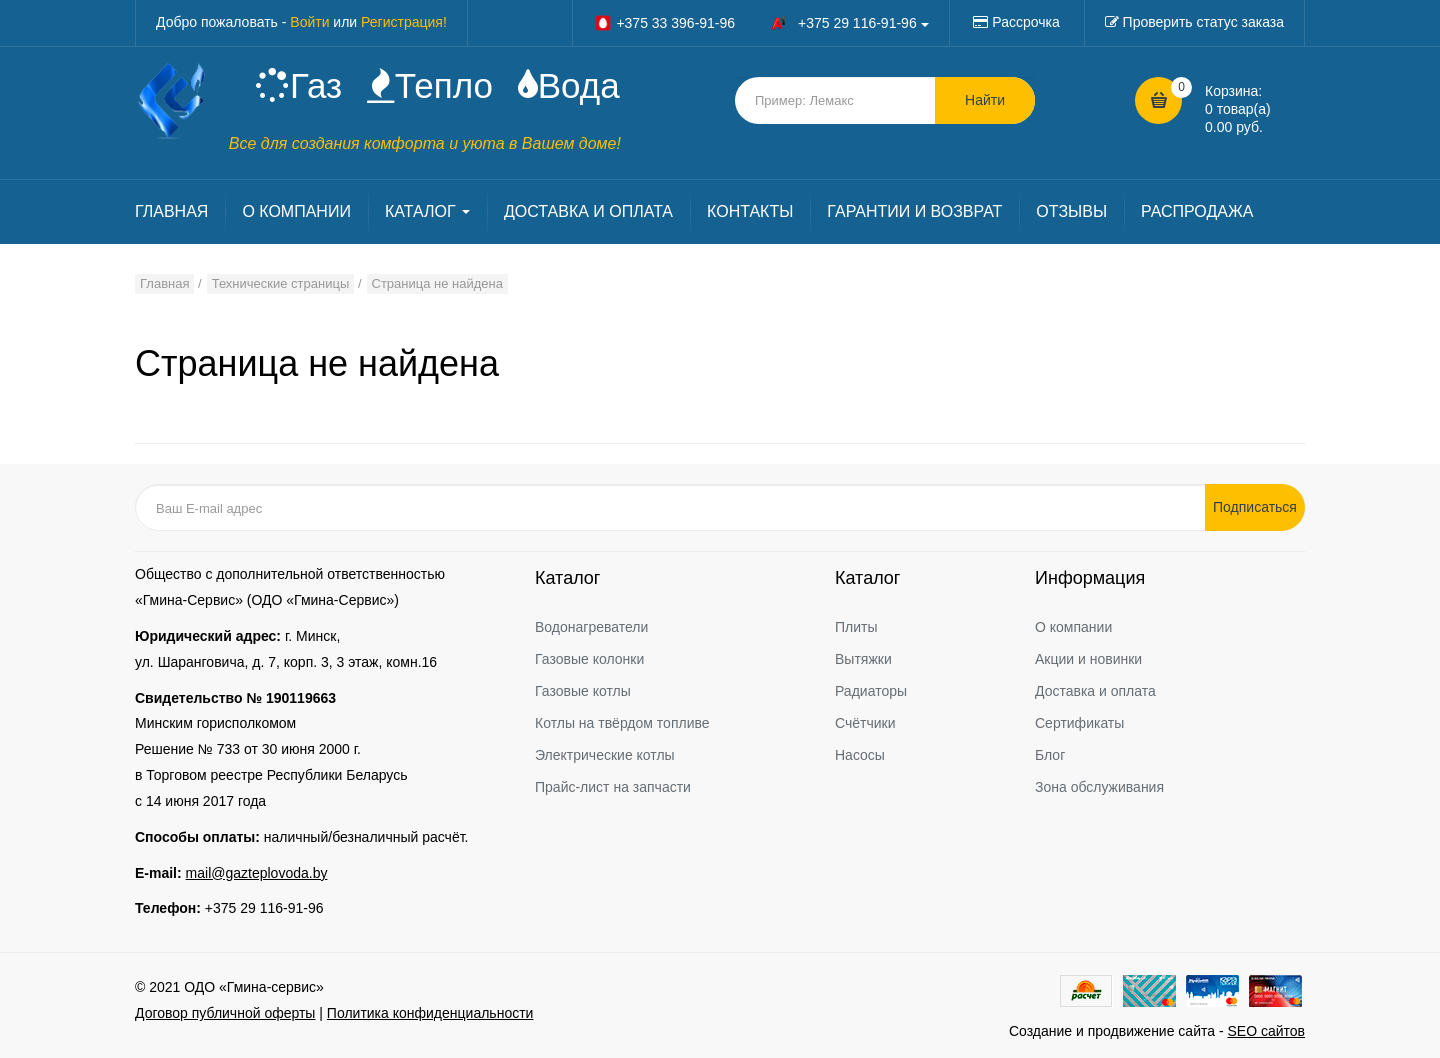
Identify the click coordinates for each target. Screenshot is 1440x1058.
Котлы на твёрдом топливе (622, 723)
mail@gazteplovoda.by (257, 873)
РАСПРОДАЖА (1197, 211)
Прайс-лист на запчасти (613, 787)
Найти (985, 100)
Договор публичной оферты (225, 1013)
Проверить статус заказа (1203, 22)
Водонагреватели (591, 627)
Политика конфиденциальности (430, 1013)
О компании (1073, 627)
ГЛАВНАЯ (171, 211)
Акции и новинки (1088, 659)
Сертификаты (1079, 723)
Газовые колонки (589, 659)
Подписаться (1255, 507)
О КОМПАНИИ (296, 211)
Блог (1050, 755)
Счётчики (865, 723)
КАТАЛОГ (427, 211)
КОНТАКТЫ (750, 211)
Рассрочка (1025, 22)
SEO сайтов (1266, 1031)
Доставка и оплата (1095, 691)
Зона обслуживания (1099, 787)
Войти (309, 22)
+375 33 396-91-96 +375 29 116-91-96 (761, 23)
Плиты (856, 627)
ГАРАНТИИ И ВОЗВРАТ (914, 211)
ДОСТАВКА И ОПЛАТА (588, 211)
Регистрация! (404, 22)
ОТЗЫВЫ (1071, 211)
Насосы (860, 755)
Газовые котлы (583, 691)
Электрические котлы (605, 755)
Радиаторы (871, 691)
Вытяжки (863, 659)
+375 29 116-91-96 (264, 908)
